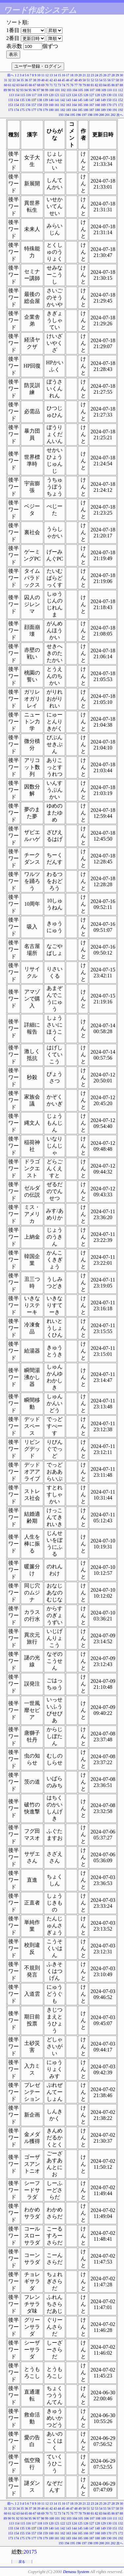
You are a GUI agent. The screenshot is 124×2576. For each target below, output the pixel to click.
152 (120, 100)
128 (97, 95)
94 (25, 90)
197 (84, 115)
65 (26, 85)
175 (22, 110)
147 (91, 100)
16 (63, 75)
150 (108, 100)
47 (71, 80)
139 (45, 100)
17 (67, 75)
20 (80, 75)
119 (45, 95)
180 (51, 110)
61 (10, 85)
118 (39, 95)
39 (38, 80)
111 (115, 90)
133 (10, 100)
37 (30, 80)
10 (38, 75)
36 (26, 80)
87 (117, 85)
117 (34, 95)
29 (117, 75)
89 (5, 90)
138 (39, 100)
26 (104, 75)
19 (76, 75)
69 (43, 85)
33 (14, 80)
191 (114, 110)
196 (78, 115)
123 (68, 95)
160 (51, 105)
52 (92, 80)
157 (33, 105)
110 (109, 90)
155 (22, 105)
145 (80, 100)
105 (80, 90)
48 (76, 80)
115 (22, 95)
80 (88, 85)
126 (85, 95)
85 (109, 85)
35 (22, 80)
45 (63, 80)
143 (68, 100)
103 (68, 90)
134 (16, 100)
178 (39, 110)
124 (74, 95)
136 (27, 100)
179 (45, 110)
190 (108, 110)
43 (55, 80)
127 (91, 95)
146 (85, 100)
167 (91, 105)
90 (9, 90)
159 (45, 105)
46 (67, 80)
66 (30, 85)
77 (76, 85)
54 (101, 80)
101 (57, 90)
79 (84, 85)
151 (114, 100)
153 (10, 105)
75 (67, 85)
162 (62, 105)
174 (16, 110)
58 (117, 80)
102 (63, 90)
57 (113, 80)
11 (43, 75)
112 (120, 90)
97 (38, 90)
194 (66, 115)
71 (51, 85)
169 (103, 105)
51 (88, 80)
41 (47, 80)
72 (55, 85)
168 (97, 105)
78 (80, 85)
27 (109, 75)
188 (97, 110)
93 (21, 90)
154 (16, 105)
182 (62, 110)
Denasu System (76, 2571)
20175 (30, 2552)
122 (62, 95)
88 (121, 85)
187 (91, 110)
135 (22, 100)
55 (104, 80)
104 (74, 90)
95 (30, 90)
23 (92, 75)
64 (22, 85)
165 (80, 105)
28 (113, 75)
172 (120, 105)
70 (47, 85)
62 (14, 85)
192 (120, 110)
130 (108, 95)
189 (103, 110)
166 (85, 105)
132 (120, 95)
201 (107, 115)
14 (55, 75)
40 (43, 80)
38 (34, 80)
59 (121, 80)
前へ (10, 75)
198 (90, 115)
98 (42, 90)
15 (59, 75)
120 (51, 95)
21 (84, 75)
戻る (22, 2561)
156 (27, 105)
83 (101, 85)
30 (121, 75)
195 (72, 115)
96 (34, 90)
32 (10, 80)
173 (10, 110)
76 (71, 85)
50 (84, 80)
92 (17, 90)
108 (97, 90)
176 (27, 110)
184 (74, 110)
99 (46, 90)
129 (103, 95)
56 (109, 80)
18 (71, 75)
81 (92, 85)
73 (59, 85)
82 (96, 85)
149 (103, 100)
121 (57, 95)
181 (57, 110)
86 (113, 85)
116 (28, 95)
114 (17, 95)
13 (51, 75)
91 (13, 90)
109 (103, 90)
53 (96, 80)
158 (39, 105)
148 (97, 100)
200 (101, 115)
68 (38, 85)
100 (51, 90)
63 (18, 85)
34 (18, 80)
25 (101, 75)
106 (86, 90)
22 (88, 75)
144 (74, 100)
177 (33, 110)
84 (104, 85)
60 (5, 85)
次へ (119, 115)
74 (63, 85)
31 (5, 80)
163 (68, 105)
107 (92, 90)
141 (57, 100)
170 (108, 105)
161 (57, 105)
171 (114, 105)
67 (34, 85)
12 (47, 75)
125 (80, 95)
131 (114, 95)
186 (85, 110)
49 (80, 80)
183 (68, 110)
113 (11, 95)
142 (62, 100)
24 (96, 75)
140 (51, 100)
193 (61, 115)
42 (51, 80)
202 (113, 115)
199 (95, 115)
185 (80, 110)
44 (59, 80)
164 (74, 105)
